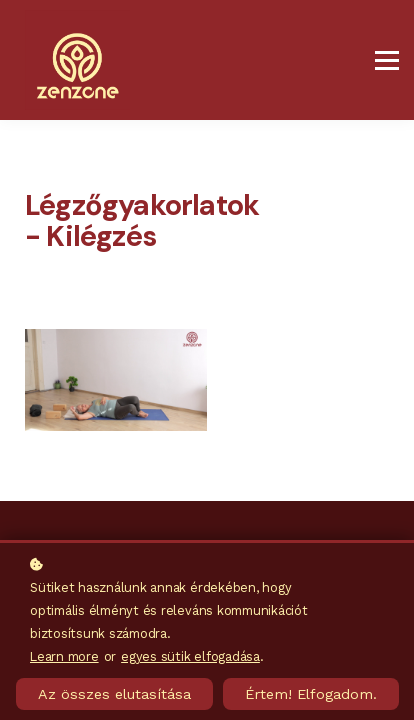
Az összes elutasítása (114, 694)
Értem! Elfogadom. (311, 694)
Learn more (64, 656)
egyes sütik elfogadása (190, 656)
